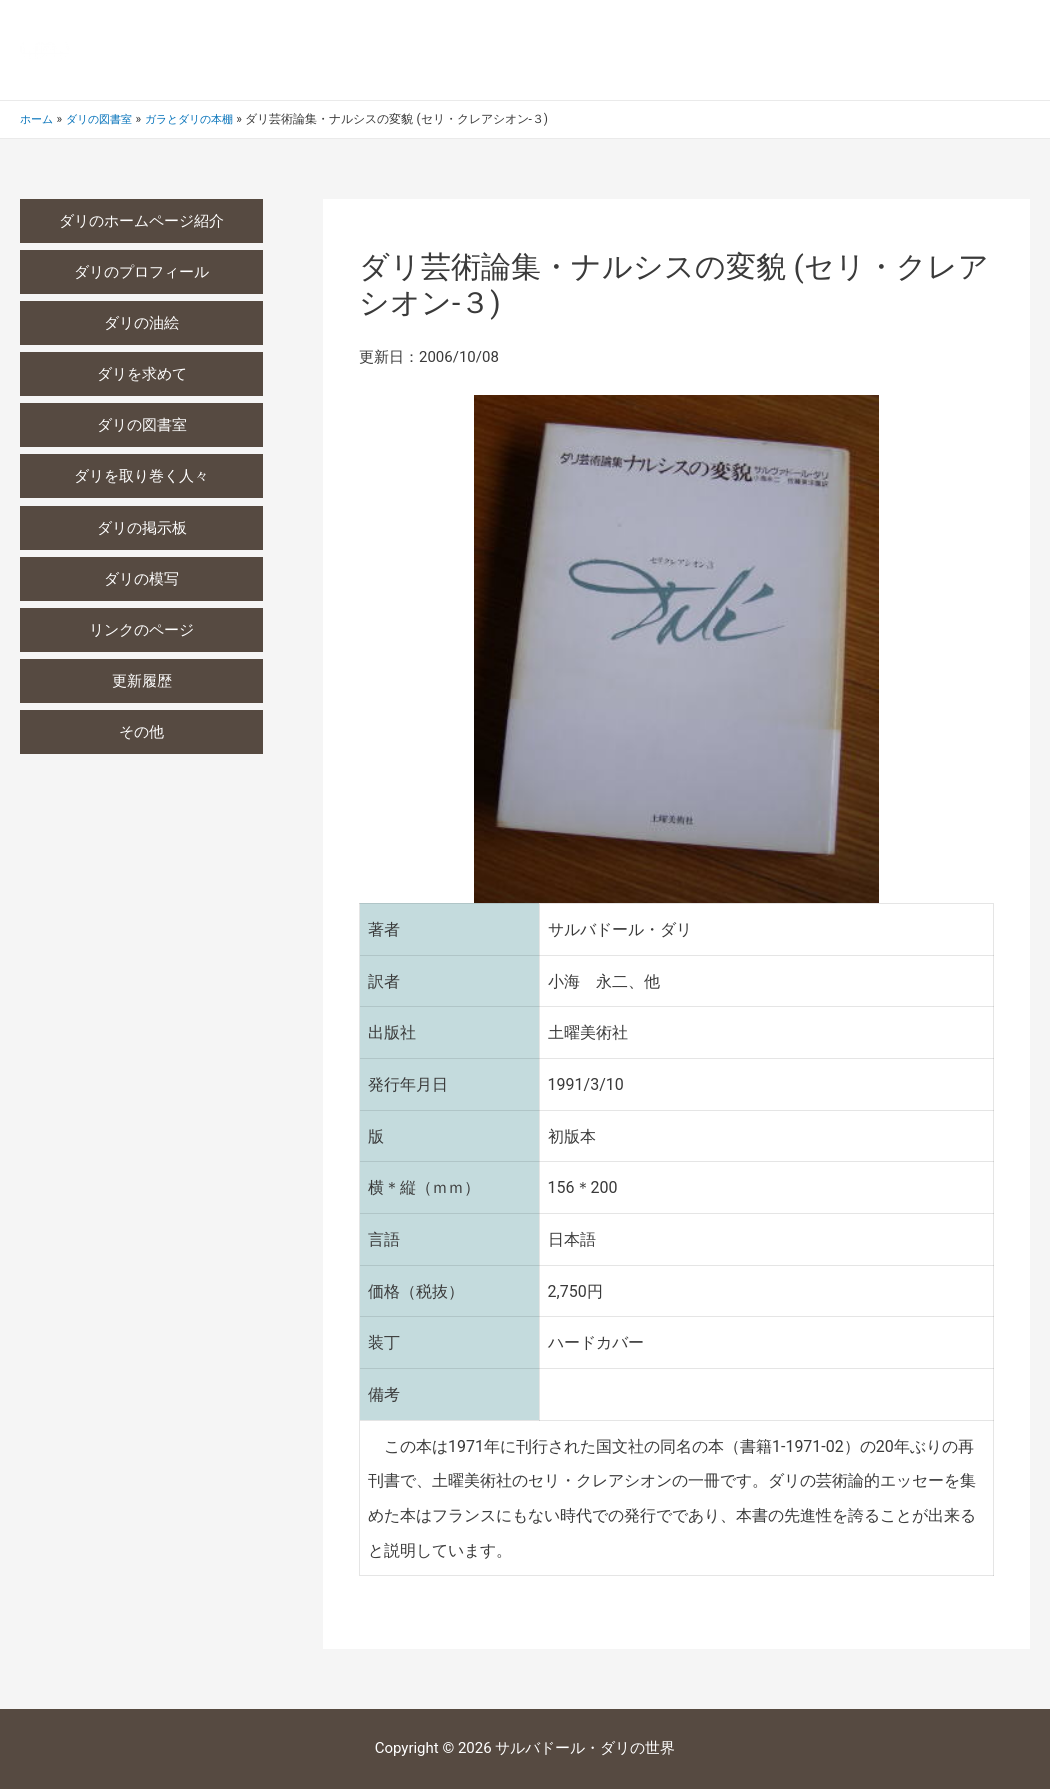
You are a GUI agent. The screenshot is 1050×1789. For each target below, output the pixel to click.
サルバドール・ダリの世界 (299, 49)
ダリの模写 (141, 581)
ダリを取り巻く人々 (141, 478)
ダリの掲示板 (142, 530)
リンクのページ (141, 633)
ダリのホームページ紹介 (141, 221)
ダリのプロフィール (141, 272)
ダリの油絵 (141, 324)
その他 (141, 736)
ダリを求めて (142, 375)
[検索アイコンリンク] (1021, 50)
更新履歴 (142, 684)
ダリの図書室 (142, 427)
